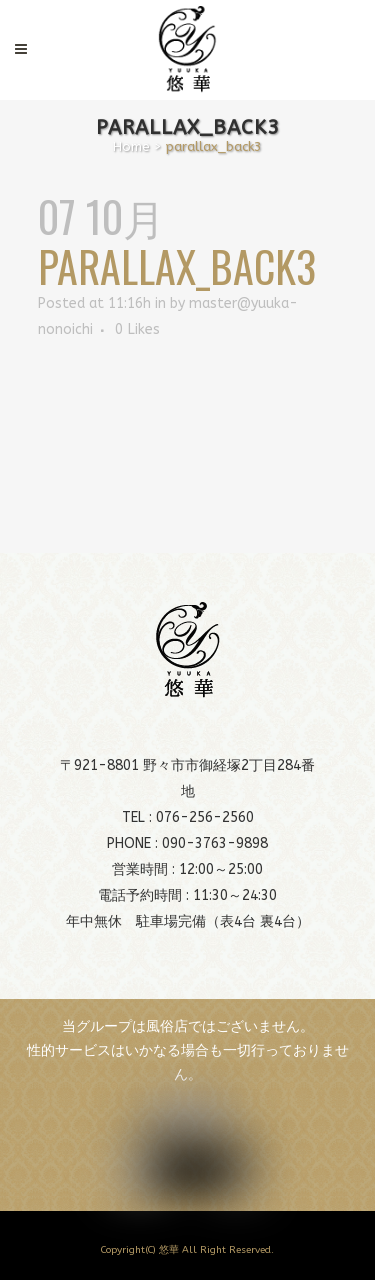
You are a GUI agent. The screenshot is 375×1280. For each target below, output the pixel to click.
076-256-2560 (205, 817)
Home (131, 146)
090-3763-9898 (215, 843)
